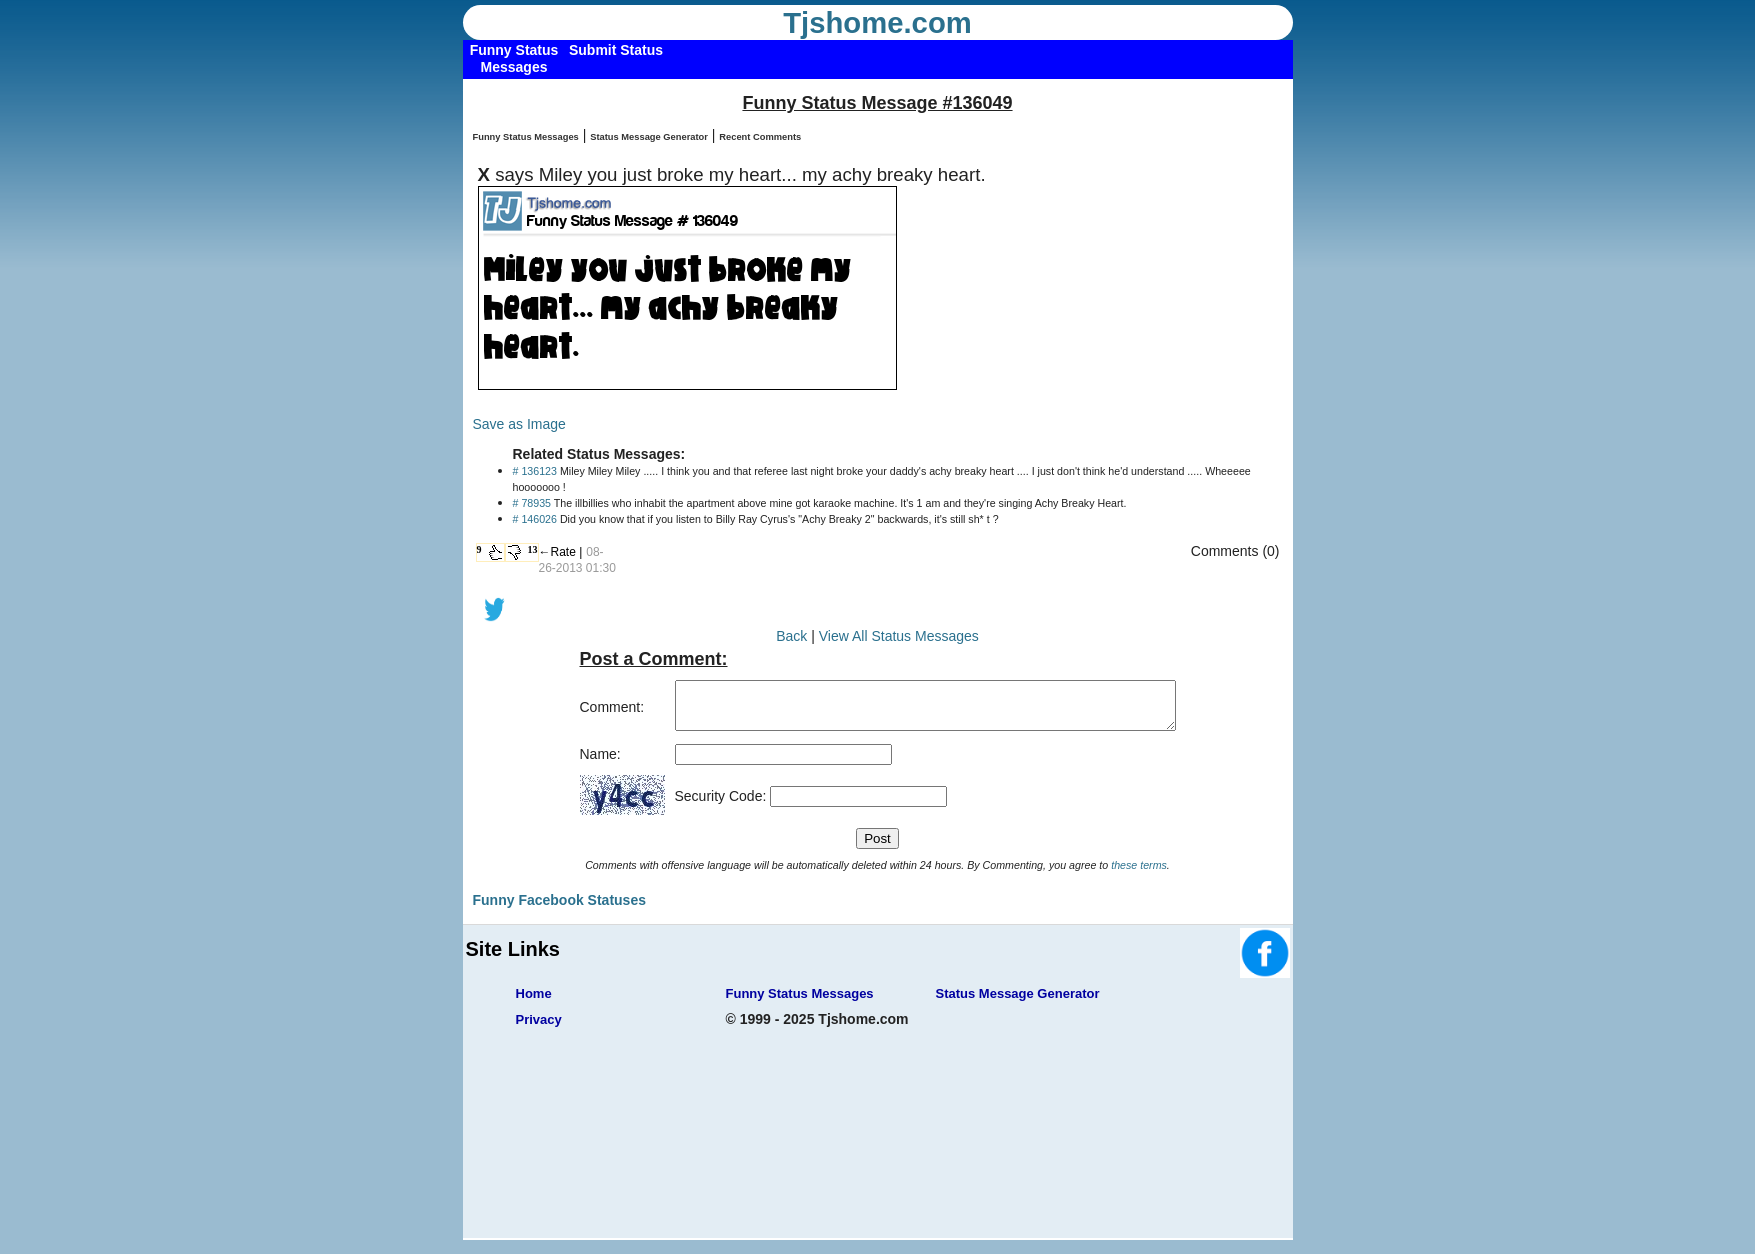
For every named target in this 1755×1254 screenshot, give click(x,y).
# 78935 (532, 503)
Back (791, 636)
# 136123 (535, 471)
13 (533, 549)
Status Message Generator (649, 137)
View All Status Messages (899, 636)
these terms (1139, 874)
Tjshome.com (877, 23)
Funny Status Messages (526, 137)
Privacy (539, 1028)
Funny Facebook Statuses (559, 909)
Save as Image (519, 424)
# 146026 (535, 519)
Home (534, 1002)
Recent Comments (760, 137)
